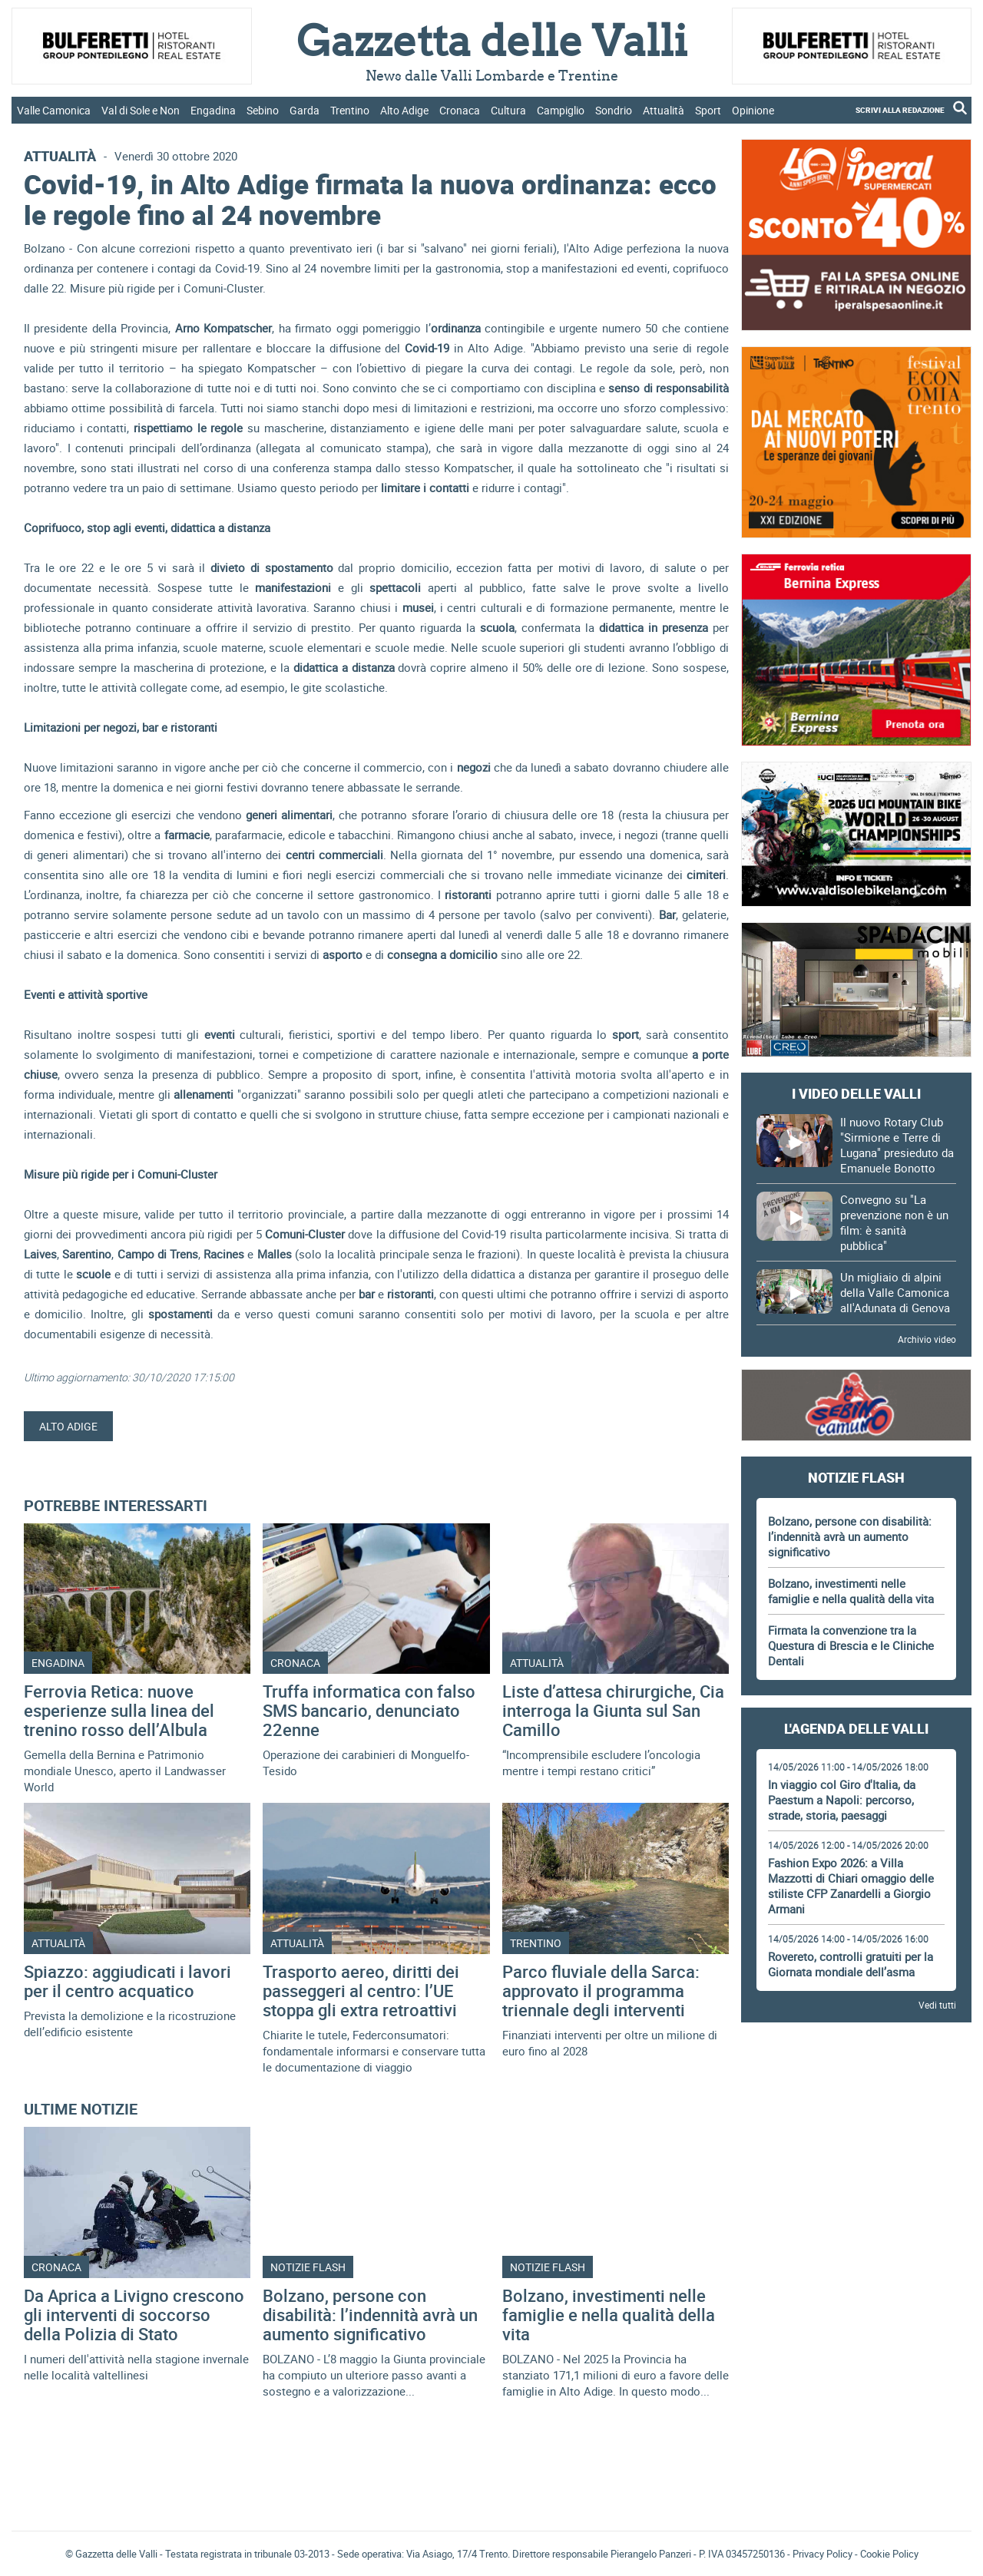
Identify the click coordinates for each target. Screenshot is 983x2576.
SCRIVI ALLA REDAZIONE (900, 109)
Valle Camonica (54, 110)
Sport (708, 110)
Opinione (753, 110)
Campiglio (560, 110)
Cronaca (459, 110)
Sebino (263, 110)
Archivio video (927, 1339)
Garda (304, 110)
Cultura (508, 110)
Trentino (349, 110)
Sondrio (613, 110)
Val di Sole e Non (140, 110)
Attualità (663, 110)
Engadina (213, 110)
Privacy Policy (822, 2554)
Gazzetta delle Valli (856, 2418)
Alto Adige (404, 110)
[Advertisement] (856, 2077)
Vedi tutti (937, 2005)
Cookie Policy (889, 2554)
